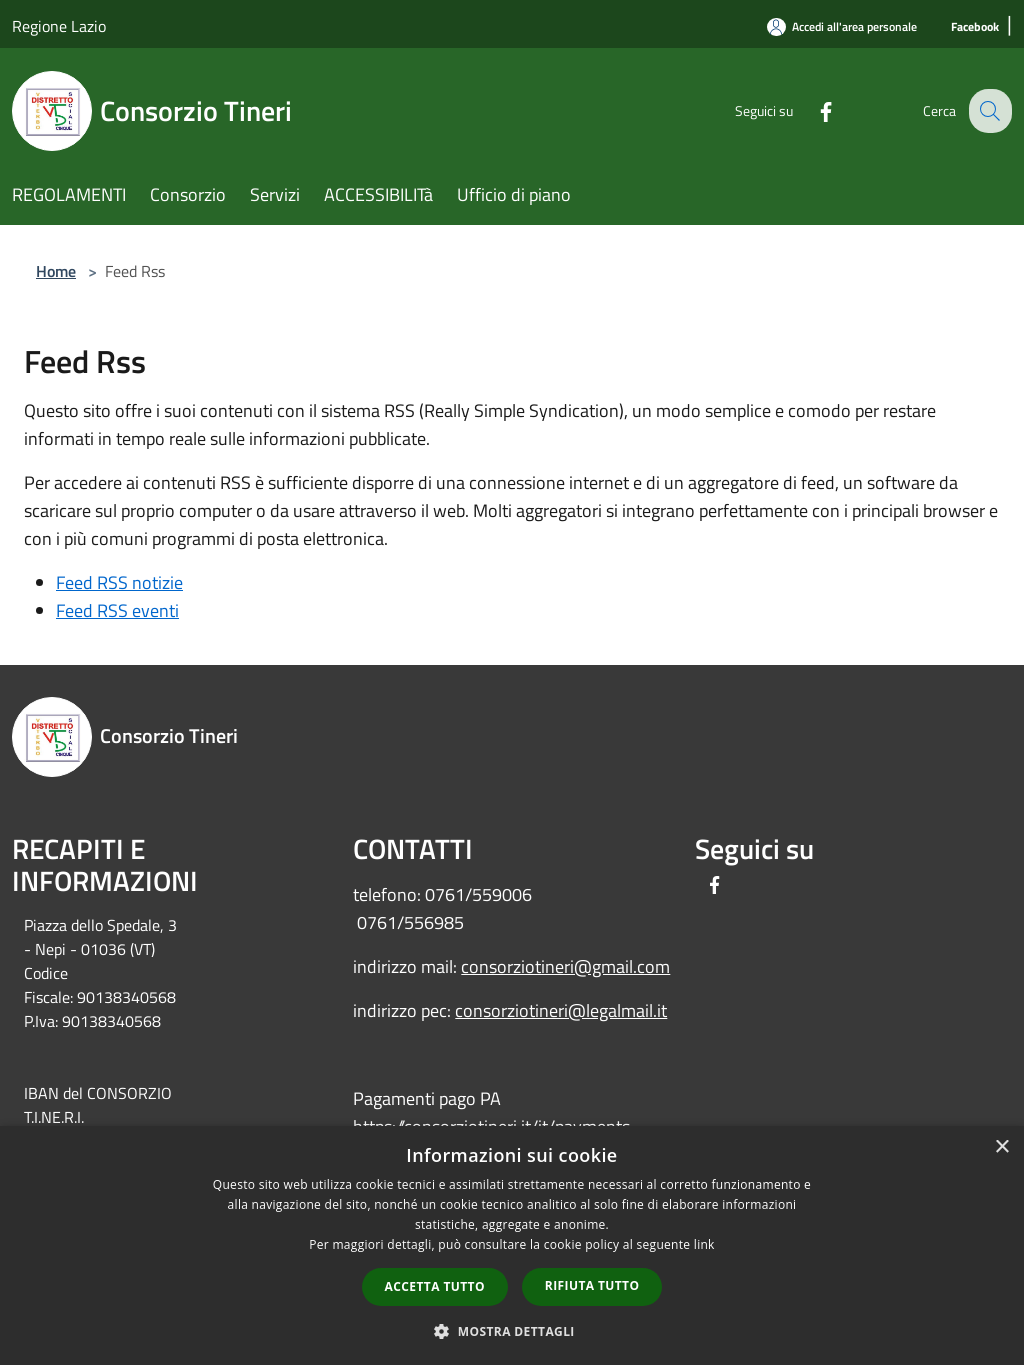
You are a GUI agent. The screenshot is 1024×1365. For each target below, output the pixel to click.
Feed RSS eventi (117, 610)
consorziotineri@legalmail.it (561, 1010)
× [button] (1001, 1147)
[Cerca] (988, 111)
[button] (512, 1331)
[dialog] (512, 1245)
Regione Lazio (59, 26)
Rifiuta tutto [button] (592, 1285)
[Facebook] (975, 27)
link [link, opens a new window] (704, 1244)
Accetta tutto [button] (435, 1286)
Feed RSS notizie (119, 582)
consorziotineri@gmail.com (565, 966)
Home (56, 271)
